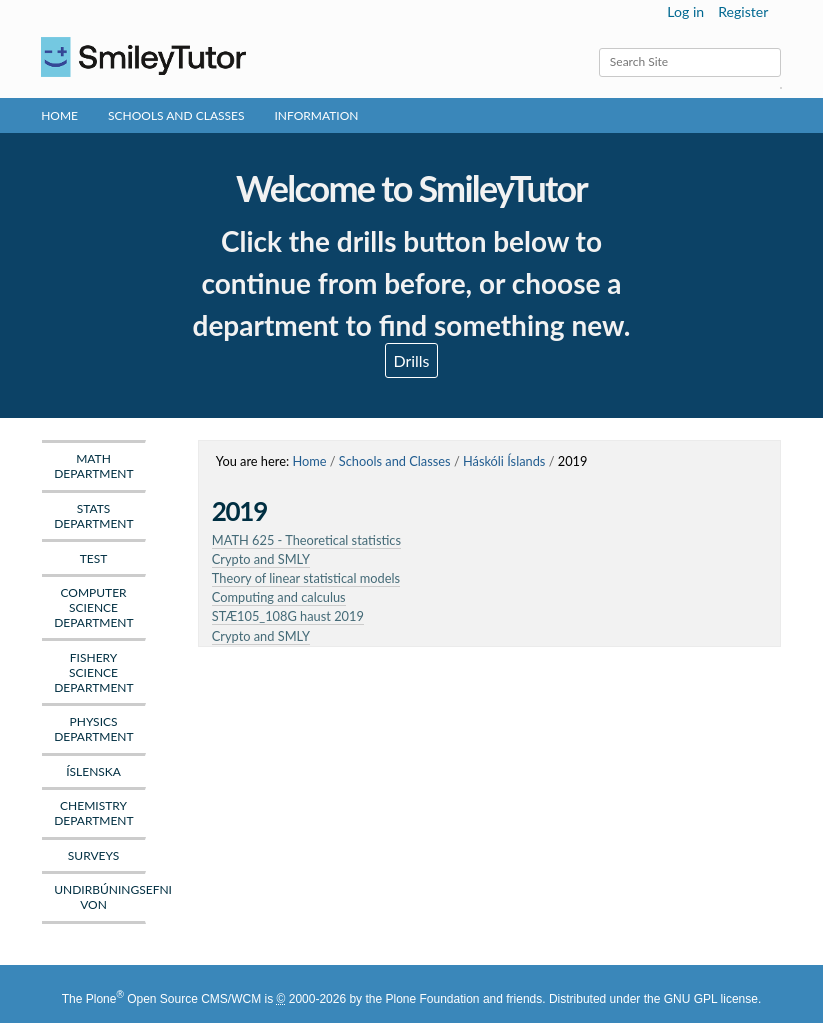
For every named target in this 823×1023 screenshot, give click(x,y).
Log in (685, 11)
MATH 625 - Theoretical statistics (306, 540)
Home (59, 115)
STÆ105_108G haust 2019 (288, 616)
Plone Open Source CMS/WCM (173, 999)
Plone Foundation (432, 999)
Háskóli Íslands (504, 461)
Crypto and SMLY (261, 559)
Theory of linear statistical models (306, 578)
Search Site (598, 47)
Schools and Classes (176, 115)
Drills (411, 360)
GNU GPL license (711, 999)
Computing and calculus (279, 597)
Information (317, 115)
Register (743, 11)
